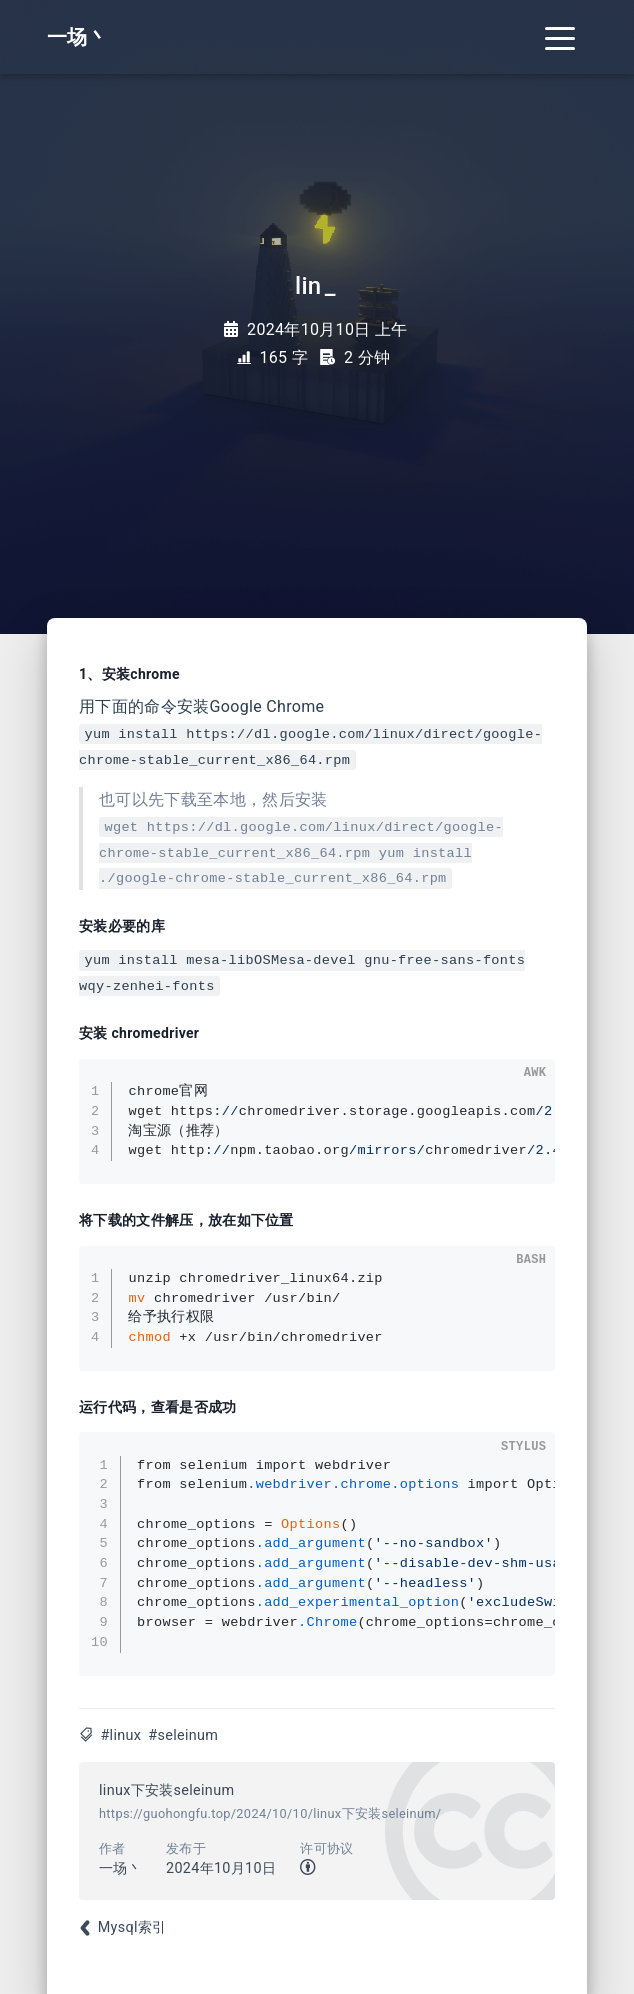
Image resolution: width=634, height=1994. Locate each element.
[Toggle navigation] (560, 37)
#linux (120, 1735)
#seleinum (183, 1735)
